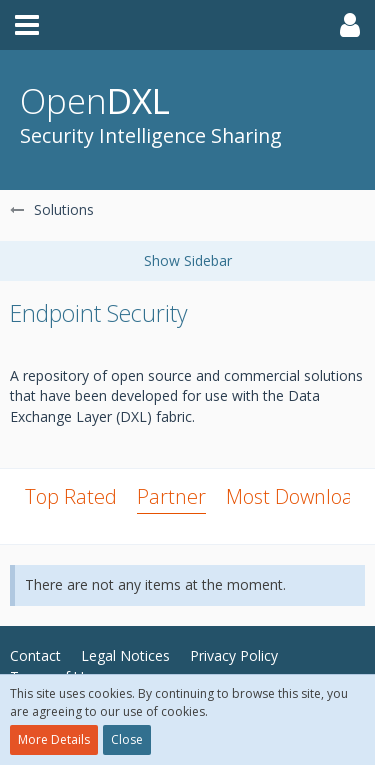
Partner (171, 496)
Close (127, 739)
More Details (54, 739)
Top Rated (71, 496)
